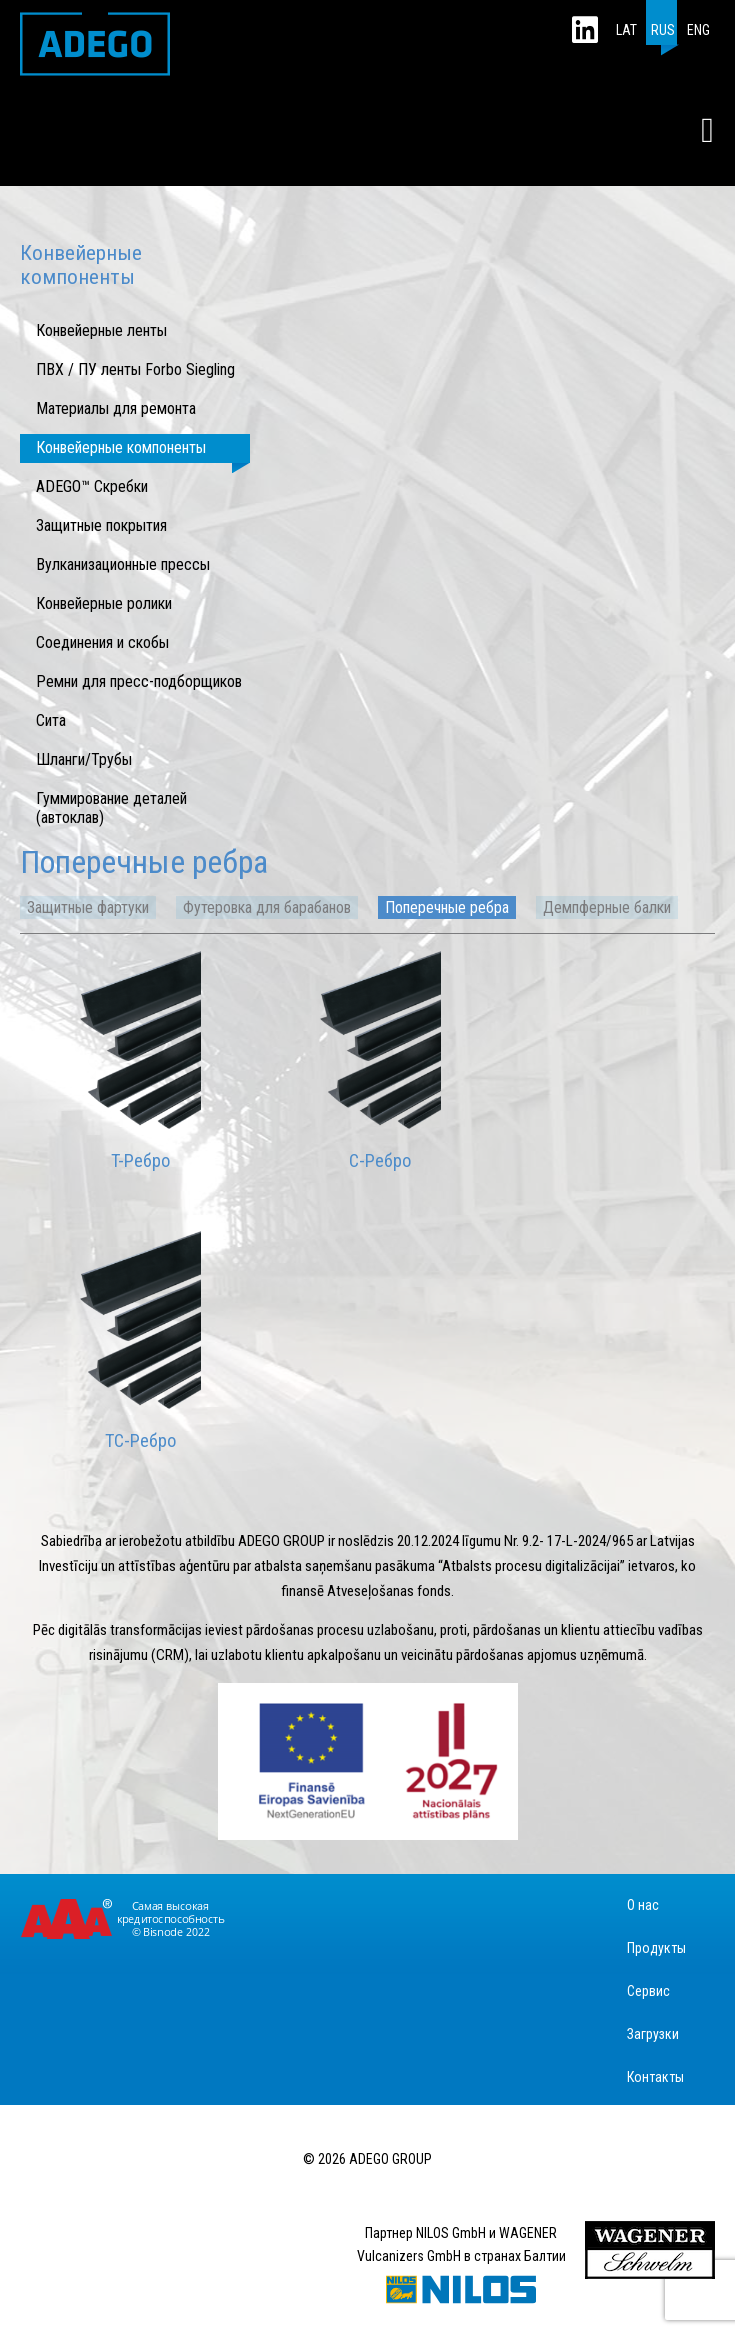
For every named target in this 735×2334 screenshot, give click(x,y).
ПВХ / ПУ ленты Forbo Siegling (135, 369)
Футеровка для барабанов (267, 907)
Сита (51, 720)
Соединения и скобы (102, 642)
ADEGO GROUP (95, 44)
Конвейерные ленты (101, 330)
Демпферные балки (607, 907)
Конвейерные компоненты (121, 447)
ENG (698, 30)
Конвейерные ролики (104, 603)
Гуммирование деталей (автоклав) (111, 808)
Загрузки (653, 2034)
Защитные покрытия (101, 525)
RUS (663, 30)
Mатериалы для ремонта (116, 408)
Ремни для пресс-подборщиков (139, 681)
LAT (626, 30)
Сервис (648, 1991)
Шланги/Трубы (84, 759)
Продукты (656, 1948)
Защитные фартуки (88, 907)
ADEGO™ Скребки (92, 486)
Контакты (655, 2077)
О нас (643, 1905)
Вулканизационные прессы (123, 564)
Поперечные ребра (447, 907)
